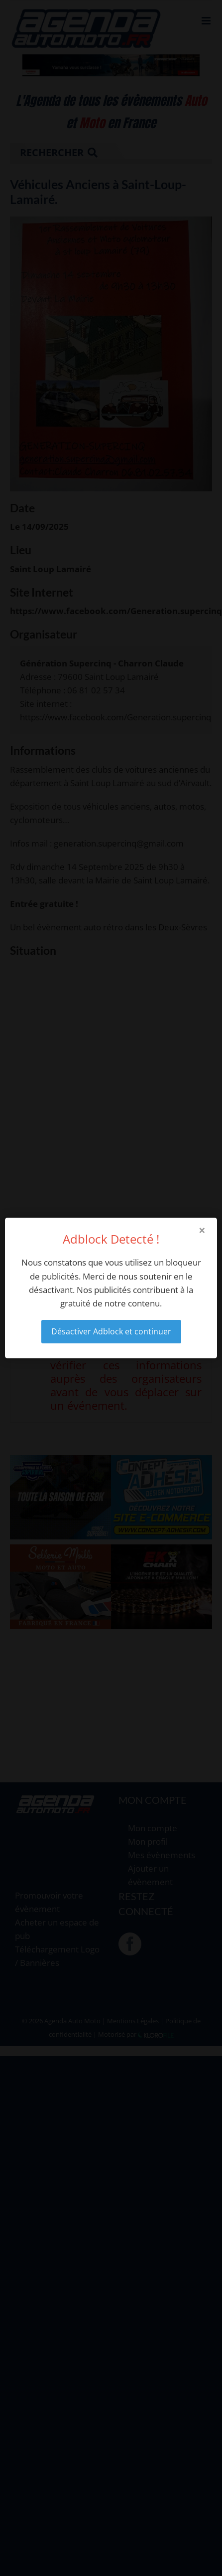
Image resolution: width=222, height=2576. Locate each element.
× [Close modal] (202, 1230)
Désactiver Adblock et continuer (111, 1331)
